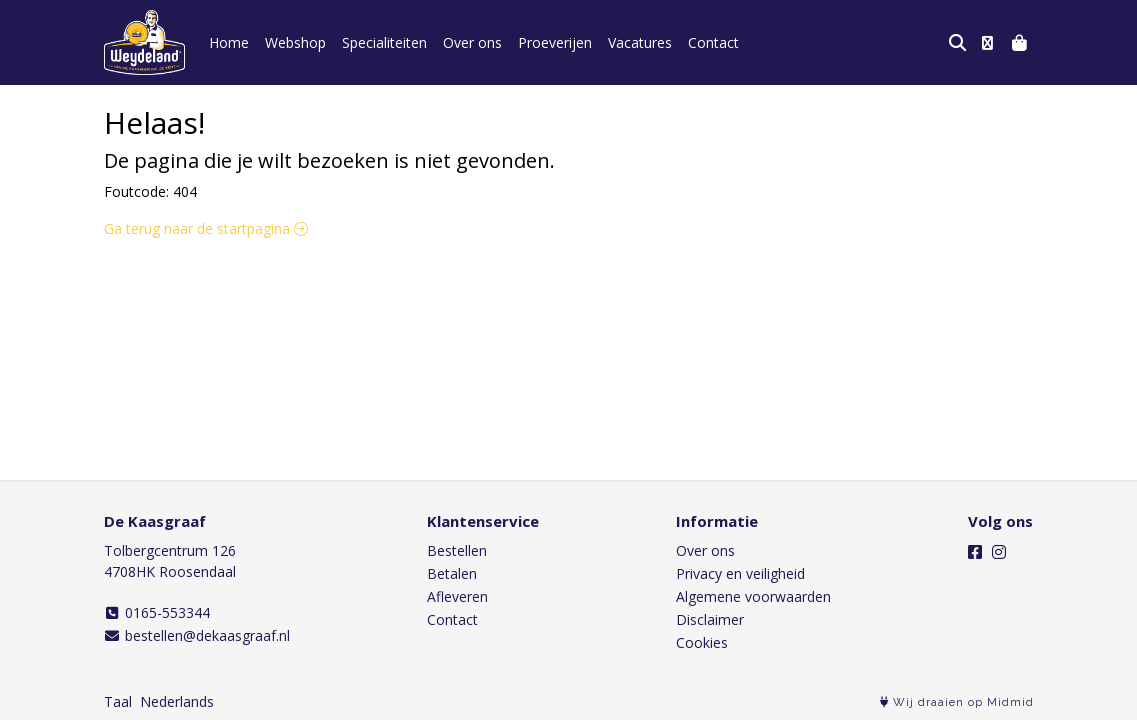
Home (229, 42)
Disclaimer (710, 619)
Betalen (452, 573)
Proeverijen (555, 42)
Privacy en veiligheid (740, 573)
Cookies (702, 642)
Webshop (295, 42)
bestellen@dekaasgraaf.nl (197, 635)
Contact (713, 42)
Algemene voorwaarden (753, 596)
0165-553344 (157, 612)
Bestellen (457, 550)
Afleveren (457, 596)
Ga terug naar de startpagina (206, 228)
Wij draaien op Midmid (957, 702)
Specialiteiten (384, 42)
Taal (118, 701)
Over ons (472, 42)
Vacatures (640, 42)
